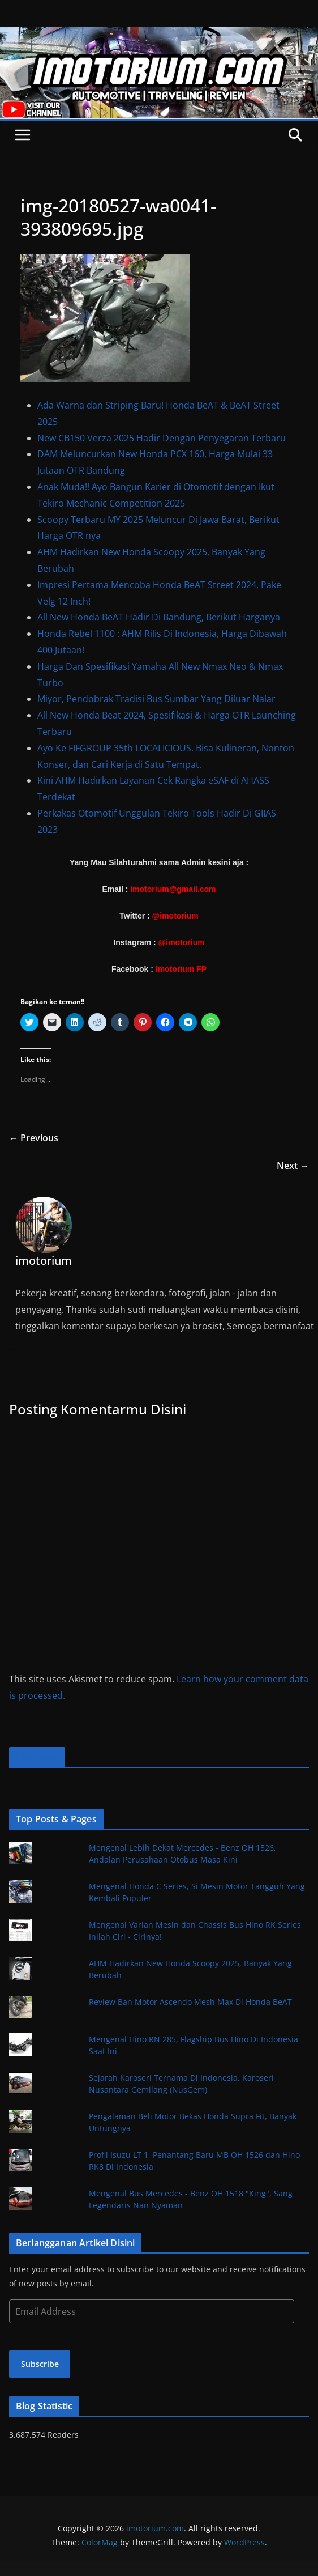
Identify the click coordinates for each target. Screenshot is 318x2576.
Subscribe (40, 2363)
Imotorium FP (181, 969)
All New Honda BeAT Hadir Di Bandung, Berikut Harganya (158, 617)
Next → (293, 1165)
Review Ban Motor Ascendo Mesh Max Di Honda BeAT (190, 2001)
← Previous (33, 1138)
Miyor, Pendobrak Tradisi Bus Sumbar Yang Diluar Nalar (156, 698)
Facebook (37, 1757)
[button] (105, 318)
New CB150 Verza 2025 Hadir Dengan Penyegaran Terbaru (161, 438)
